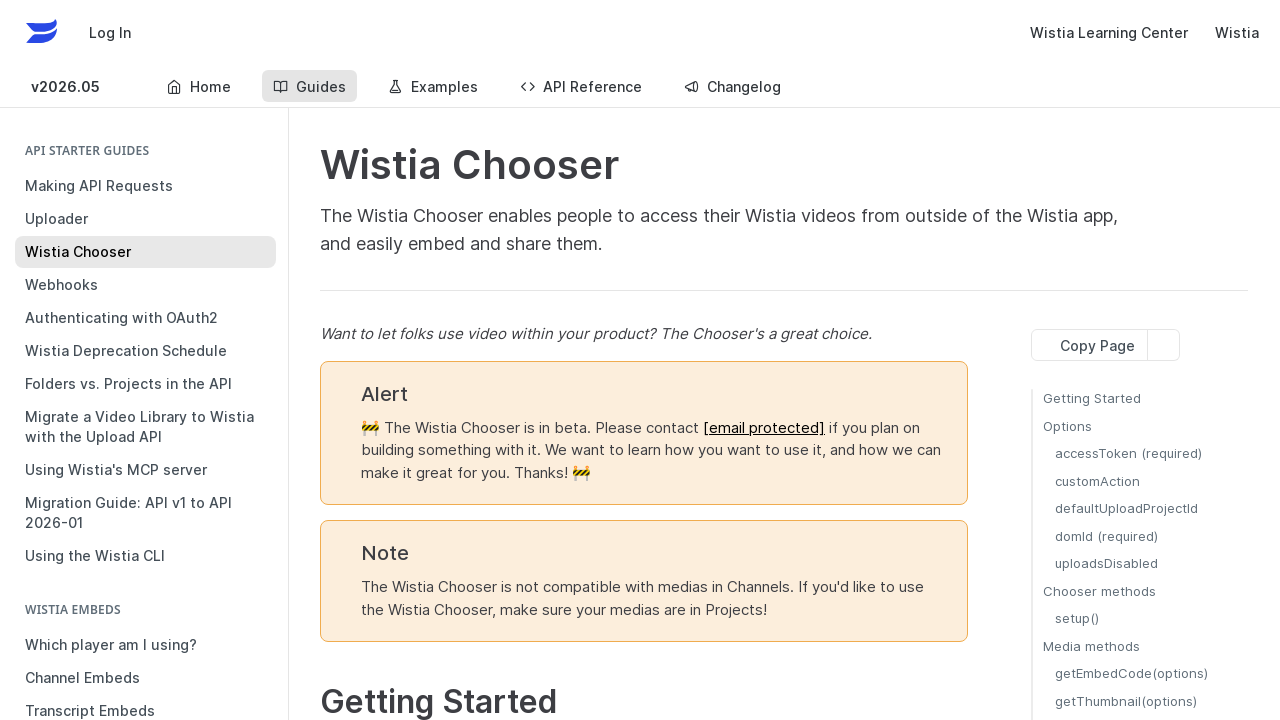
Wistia (1237, 32)
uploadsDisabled (1106, 563)
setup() (1077, 618)
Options (1067, 426)
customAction (1097, 481)
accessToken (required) (1128, 453)
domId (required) (1106, 536)
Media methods (1091, 646)
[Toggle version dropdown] (78, 86)
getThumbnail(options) (1126, 701)
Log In (110, 32)
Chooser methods (1099, 591)
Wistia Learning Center (1109, 32)
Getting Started (1092, 398)
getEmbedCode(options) (1131, 673)
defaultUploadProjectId (1126, 508)
